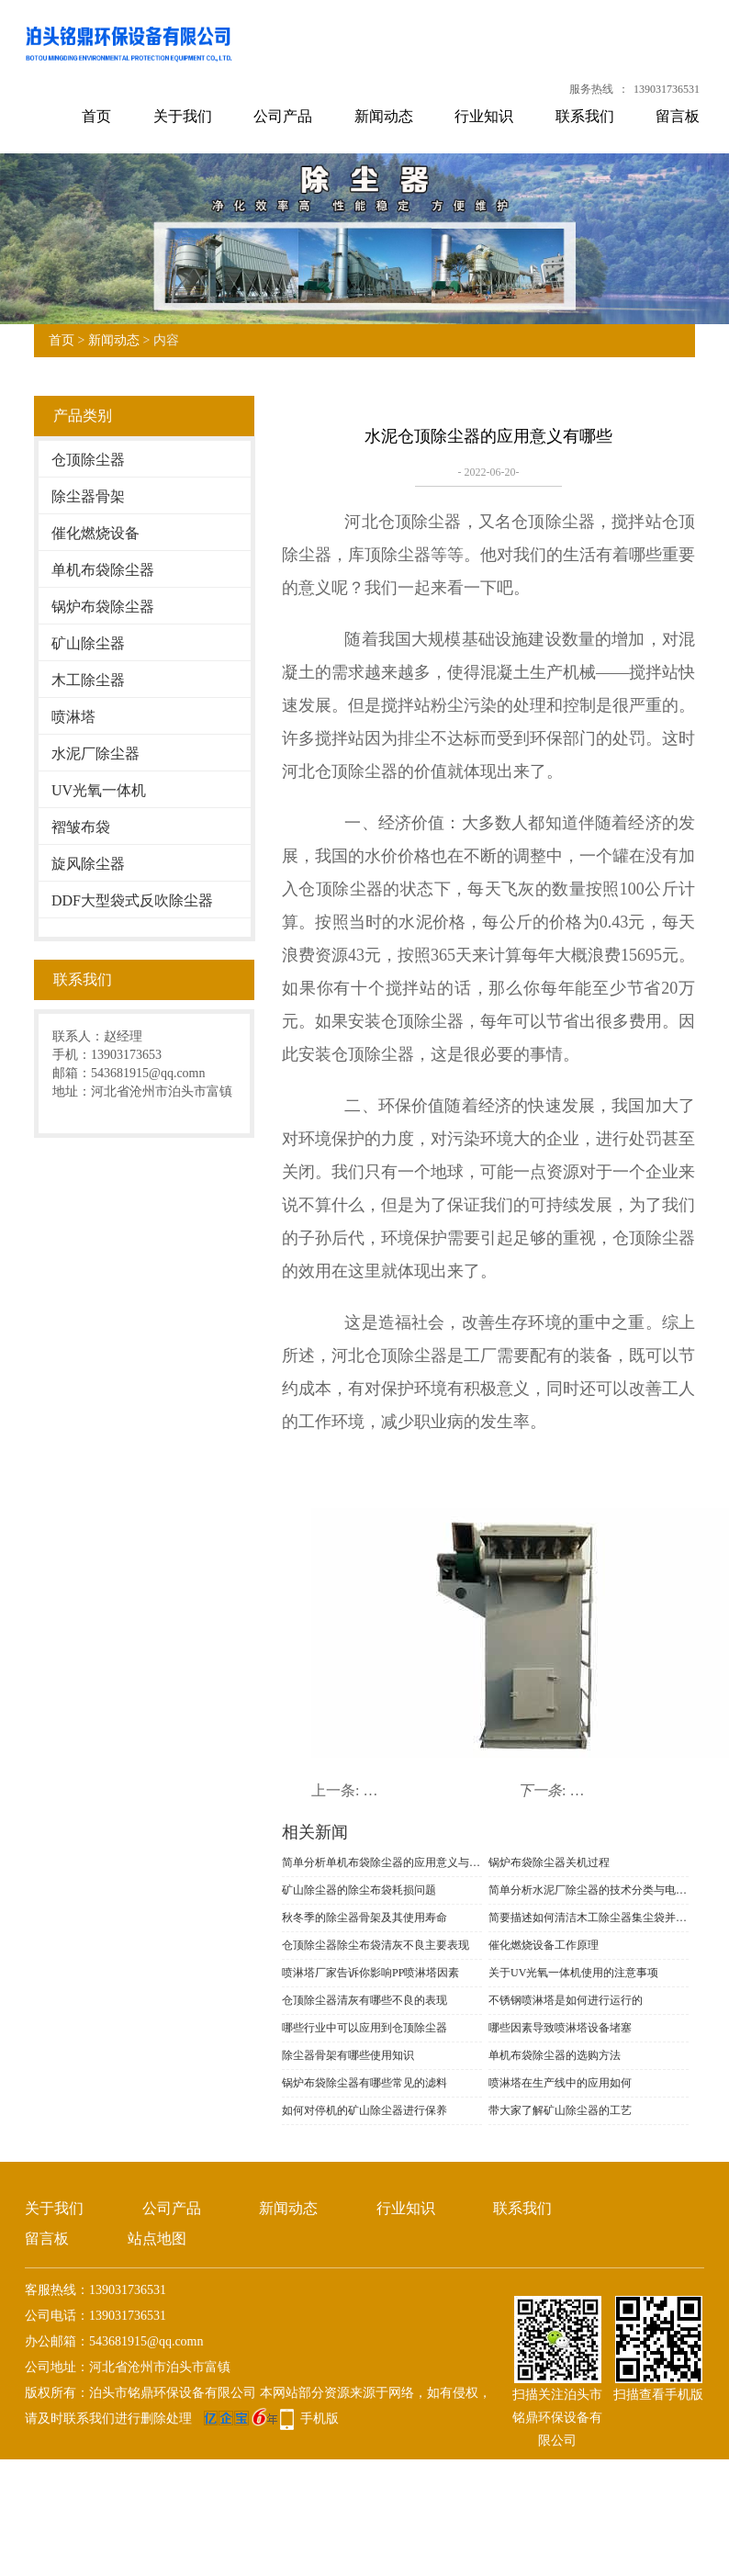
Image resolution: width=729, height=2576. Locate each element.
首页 (96, 116)
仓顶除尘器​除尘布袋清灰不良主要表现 (375, 1945)
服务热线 (591, 89)
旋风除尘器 (88, 864)
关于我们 (182, 116)
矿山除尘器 (88, 643)
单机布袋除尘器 (102, 570)
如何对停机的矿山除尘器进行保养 (364, 2110)
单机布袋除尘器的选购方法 (554, 2055)
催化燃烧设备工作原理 (543, 1945)
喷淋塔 (73, 717)
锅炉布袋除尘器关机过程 (549, 1862)
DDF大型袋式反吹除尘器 (132, 900)
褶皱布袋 (80, 827)
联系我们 (584, 116)
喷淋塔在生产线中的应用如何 (560, 2082)
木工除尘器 (88, 680)
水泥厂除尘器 (95, 753)
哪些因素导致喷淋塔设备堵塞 (560, 2027)
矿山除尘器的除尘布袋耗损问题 (359, 1890)
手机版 (319, 2418)
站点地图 (157, 2238)
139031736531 (667, 89)
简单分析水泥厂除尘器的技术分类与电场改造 (588, 1890)
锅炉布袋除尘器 (102, 606)
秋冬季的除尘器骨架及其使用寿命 (364, 1917)
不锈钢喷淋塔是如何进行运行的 (565, 2000)
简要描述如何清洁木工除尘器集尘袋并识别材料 (588, 1917)
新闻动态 (383, 116)
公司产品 (282, 116)
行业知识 (483, 116)
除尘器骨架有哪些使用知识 (348, 2055)
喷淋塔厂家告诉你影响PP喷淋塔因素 (370, 1972)
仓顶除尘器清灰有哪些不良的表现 (364, 2000)
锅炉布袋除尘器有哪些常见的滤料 (364, 2082)
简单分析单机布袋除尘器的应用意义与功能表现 (382, 1862)
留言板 (678, 116)
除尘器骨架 (88, 496)
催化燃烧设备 (95, 533)
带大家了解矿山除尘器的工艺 (560, 2110)
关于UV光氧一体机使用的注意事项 (573, 1972)
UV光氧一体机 (98, 790)
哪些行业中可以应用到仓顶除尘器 (364, 2027)
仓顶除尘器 (88, 459)
